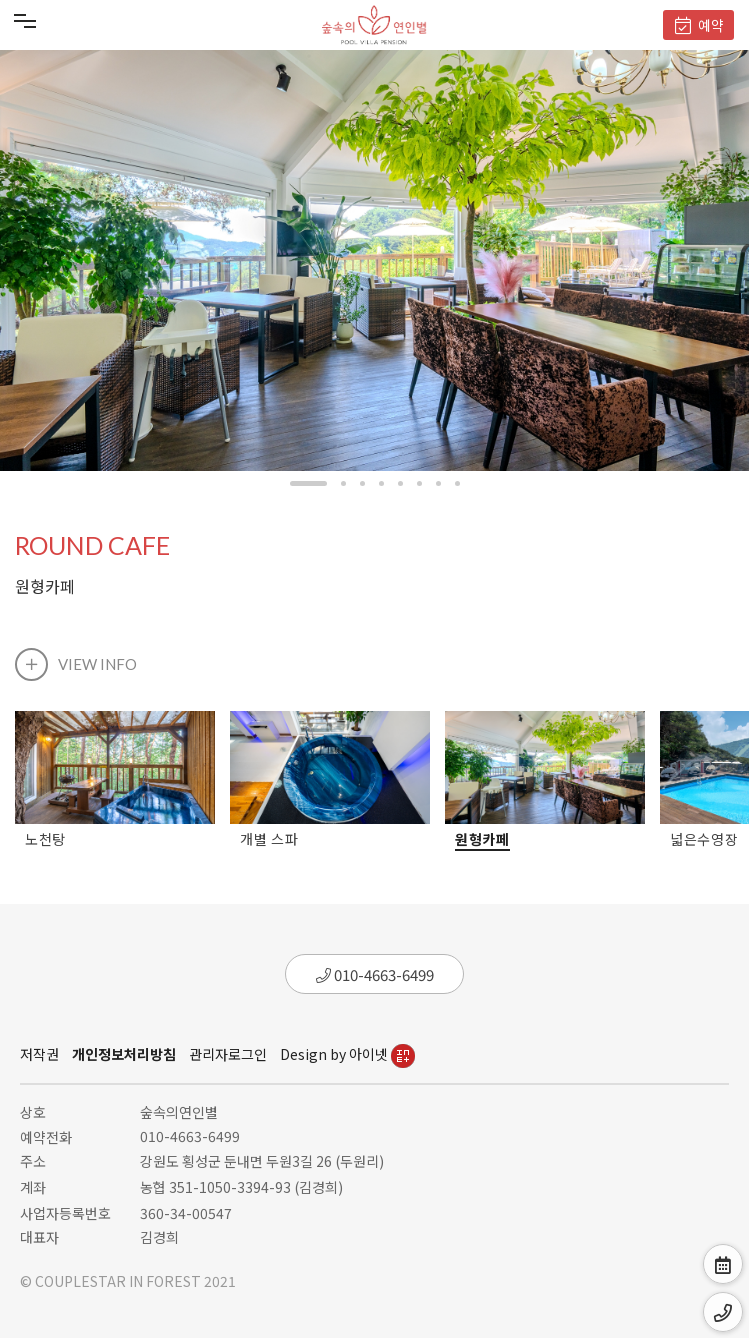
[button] (308, 483)
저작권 (39, 1054)
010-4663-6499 (375, 974)
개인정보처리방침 (124, 1054)
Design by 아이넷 (347, 1054)
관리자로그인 (228, 1054)
